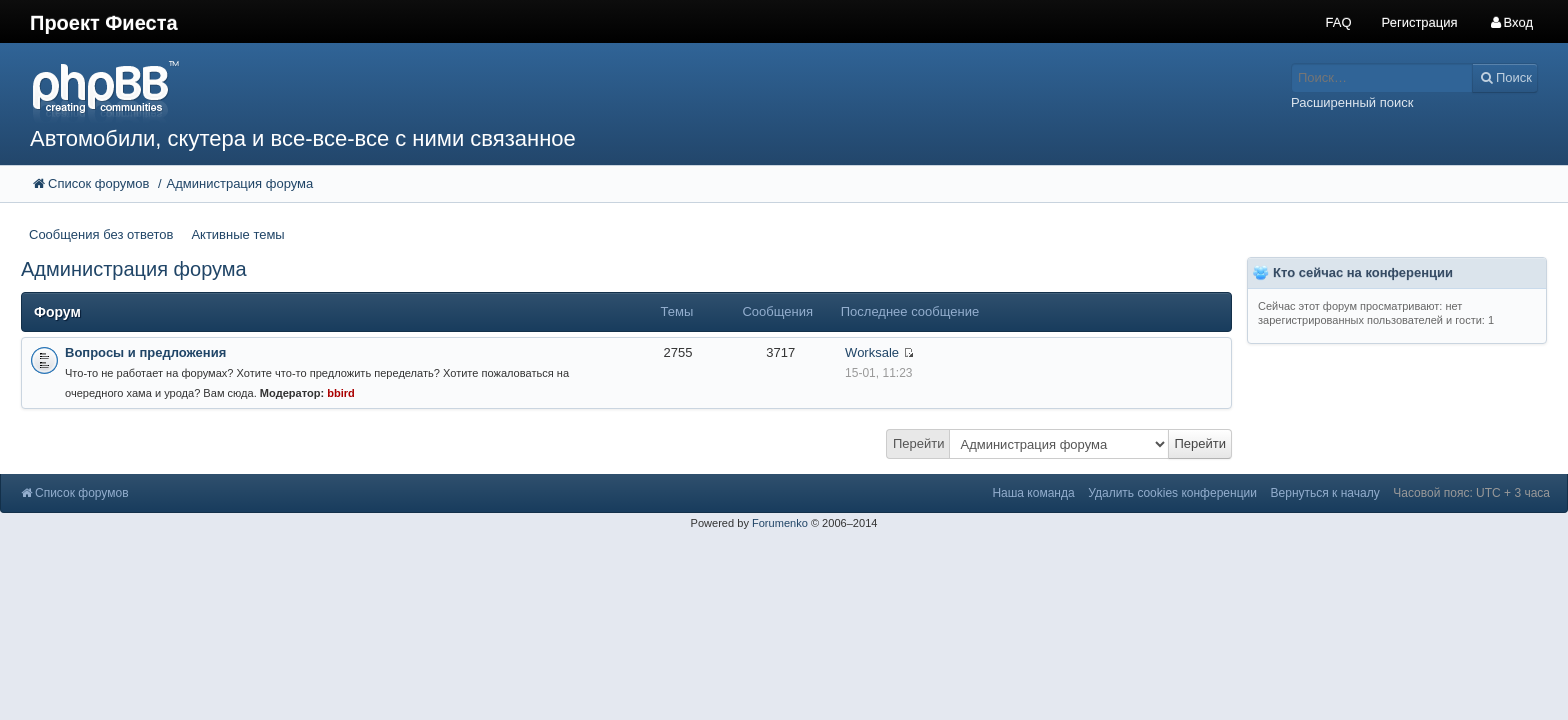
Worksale (872, 352)
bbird (341, 393)
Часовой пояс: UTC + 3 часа (1471, 493)
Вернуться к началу (1325, 493)
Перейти (919, 443)
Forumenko (780, 523)
